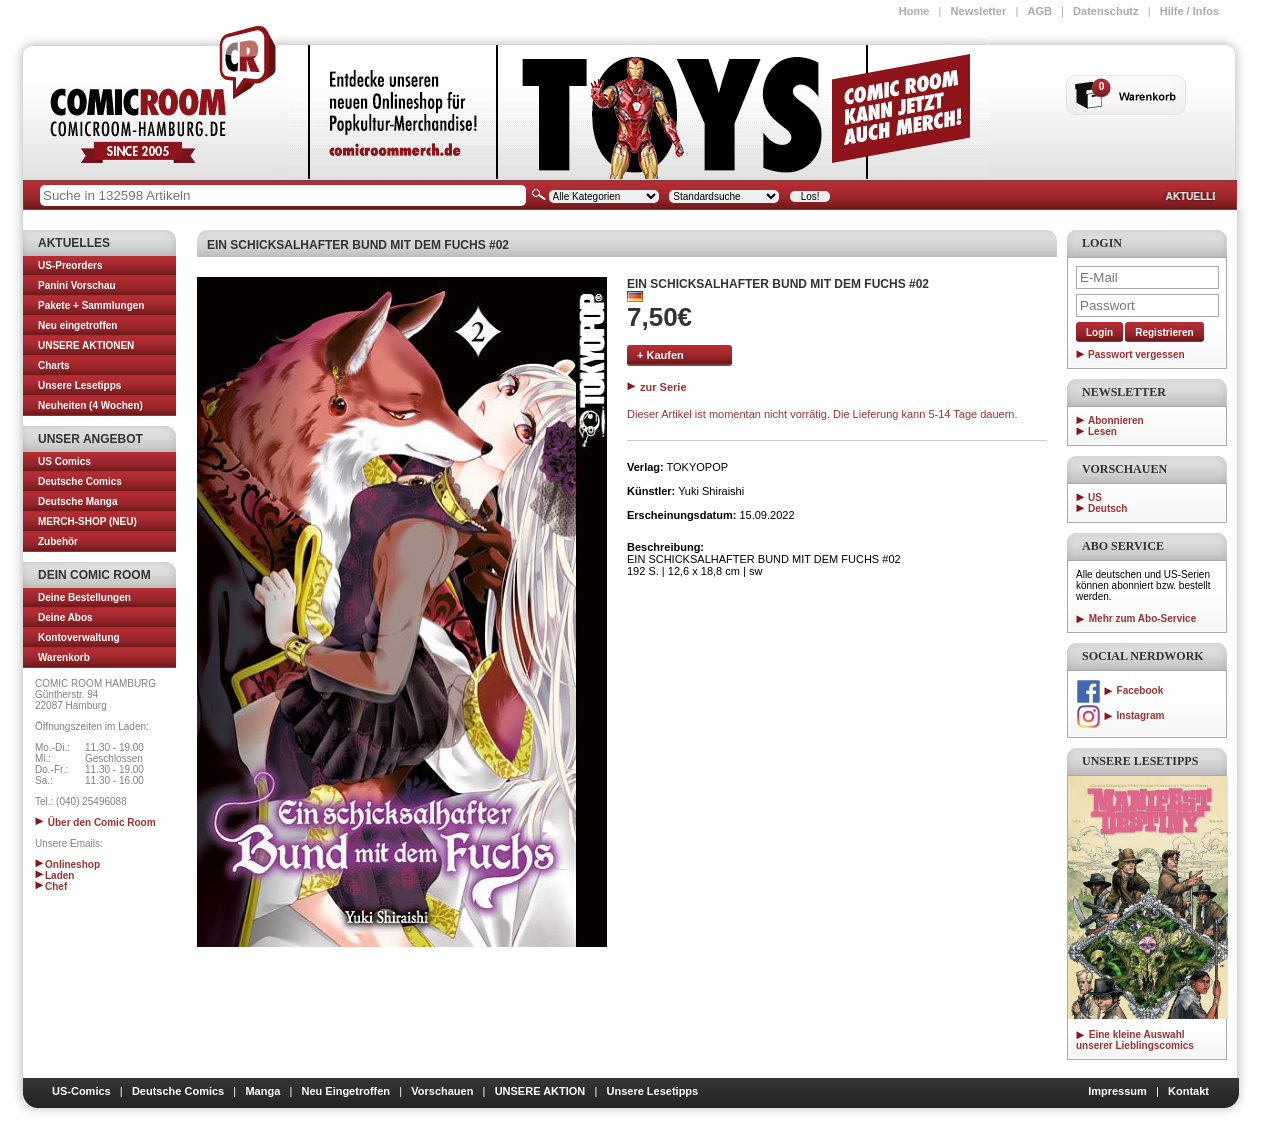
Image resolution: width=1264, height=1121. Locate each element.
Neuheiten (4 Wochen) (90, 405)
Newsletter (979, 11)
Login (1099, 332)
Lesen (1102, 431)
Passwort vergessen (1136, 354)
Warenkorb (64, 657)
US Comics (64, 461)
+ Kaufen (660, 355)
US (1095, 497)
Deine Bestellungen (84, 597)
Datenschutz (1105, 11)
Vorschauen (442, 1091)
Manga (262, 1091)
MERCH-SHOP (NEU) (87, 521)
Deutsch (1107, 508)
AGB (1039, 11)
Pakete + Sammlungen (91, 305)
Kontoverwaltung (79, 637)
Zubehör (58, 541)
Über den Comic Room (95, 822)
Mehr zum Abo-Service (1136, 618)
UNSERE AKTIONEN (86, 345)
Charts (54, 365)
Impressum (1117, 1091)
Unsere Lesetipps (79, 385)
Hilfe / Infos (1189, 11)
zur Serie (657, 387)
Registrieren (1164, 332)
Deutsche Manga (77, 501)
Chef (51, 886)
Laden (54, 875)
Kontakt (1188, 1091)
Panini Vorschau (77, 285)
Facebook (1119, 690)
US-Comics (81, 1091)
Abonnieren (1116, 420)
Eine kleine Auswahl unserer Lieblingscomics (1135, 1040)
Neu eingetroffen (77, 325)
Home (914, 11)
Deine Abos (65, 617)
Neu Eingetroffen (345, 1091)
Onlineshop (67, 864)
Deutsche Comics (80, 481)
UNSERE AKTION (540, 1091)
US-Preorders (70, 265)
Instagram (1120, 715)
